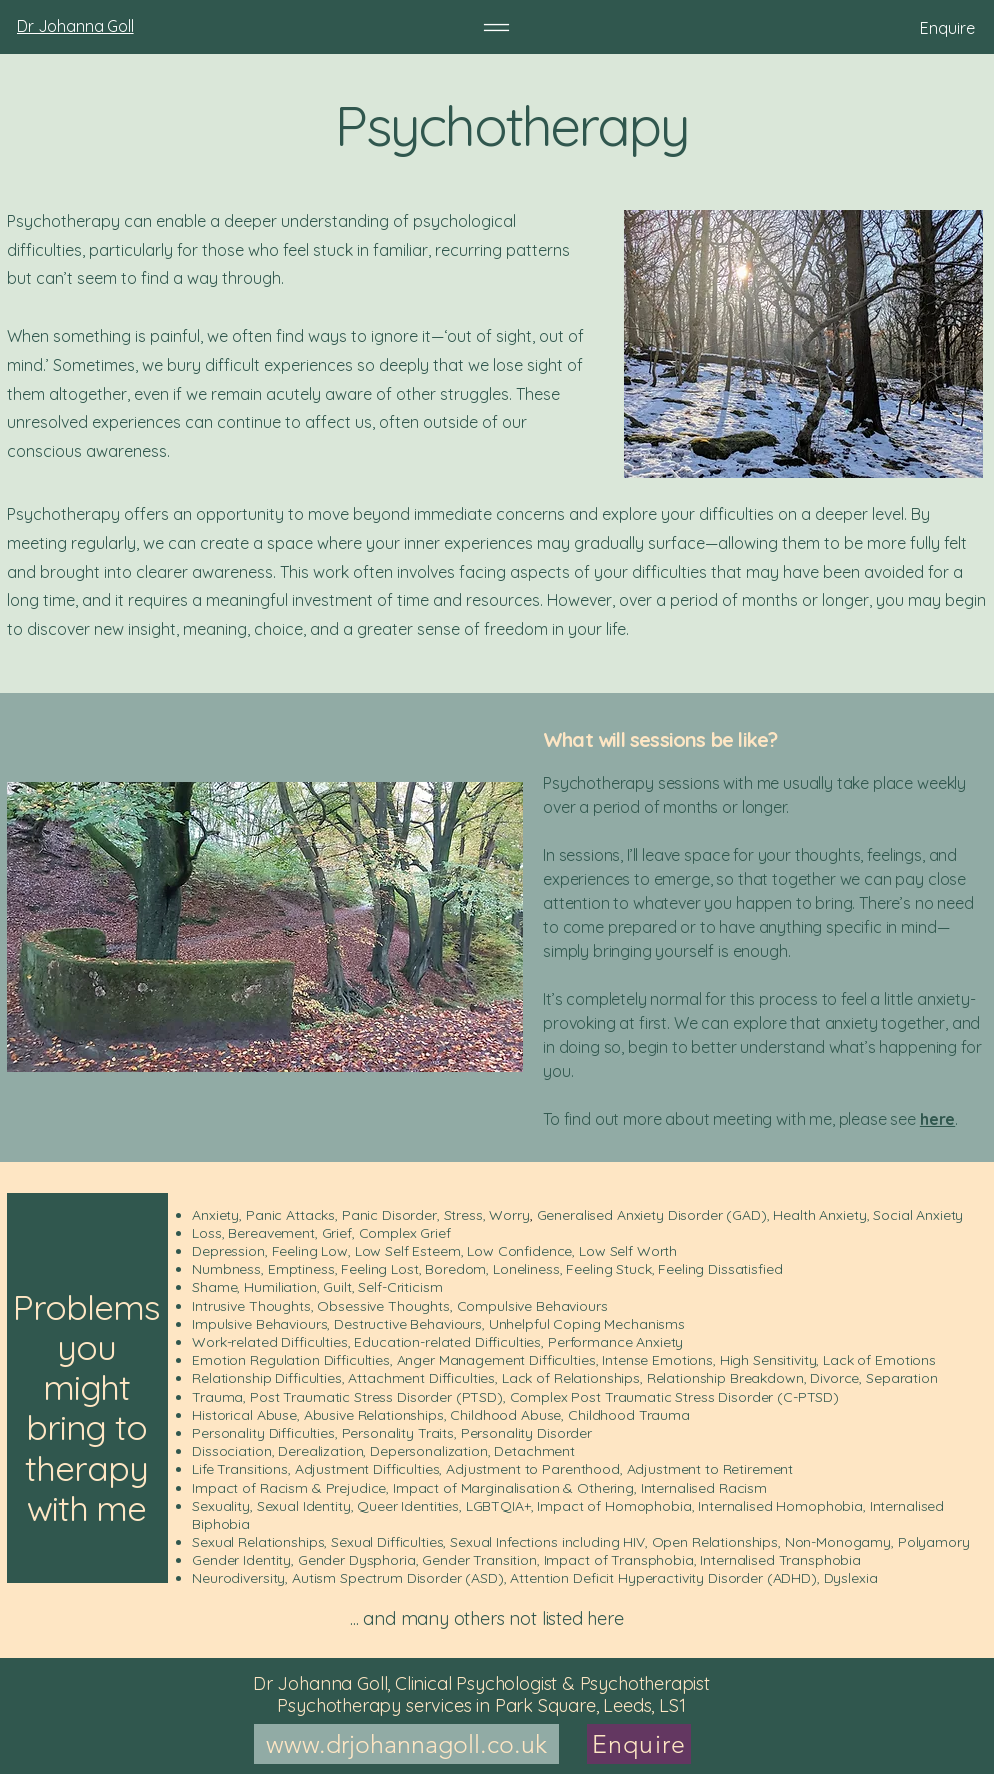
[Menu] (496, 27)
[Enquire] (872, 27)
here (937, 1119)
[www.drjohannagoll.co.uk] (406, 1744)
